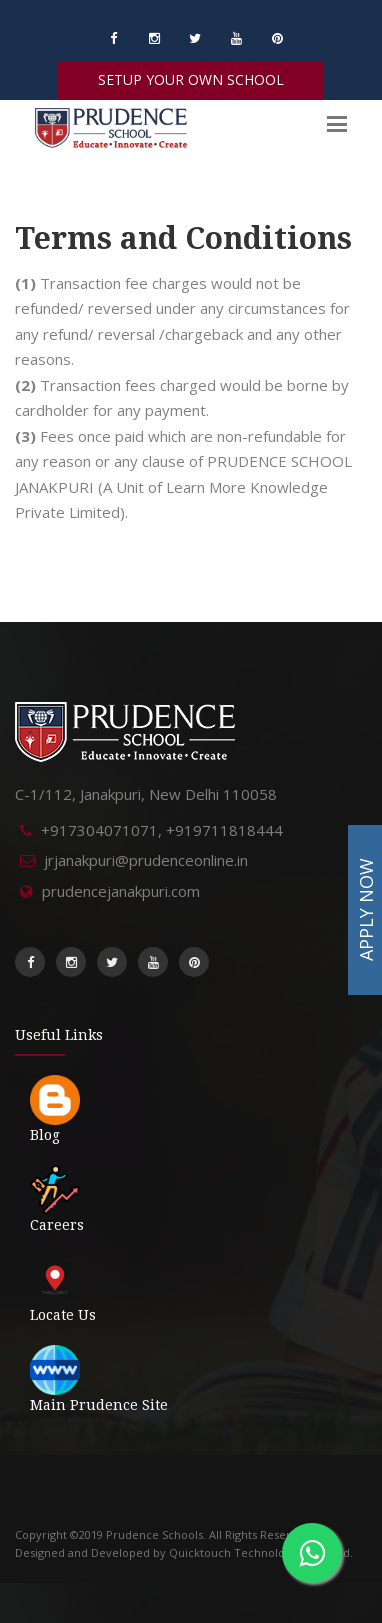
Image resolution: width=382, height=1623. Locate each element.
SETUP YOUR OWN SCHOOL (191, 79)
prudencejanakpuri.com (121, 891)
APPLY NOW (366, 909)
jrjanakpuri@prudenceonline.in (146, 860)
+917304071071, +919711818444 (162, 830)
